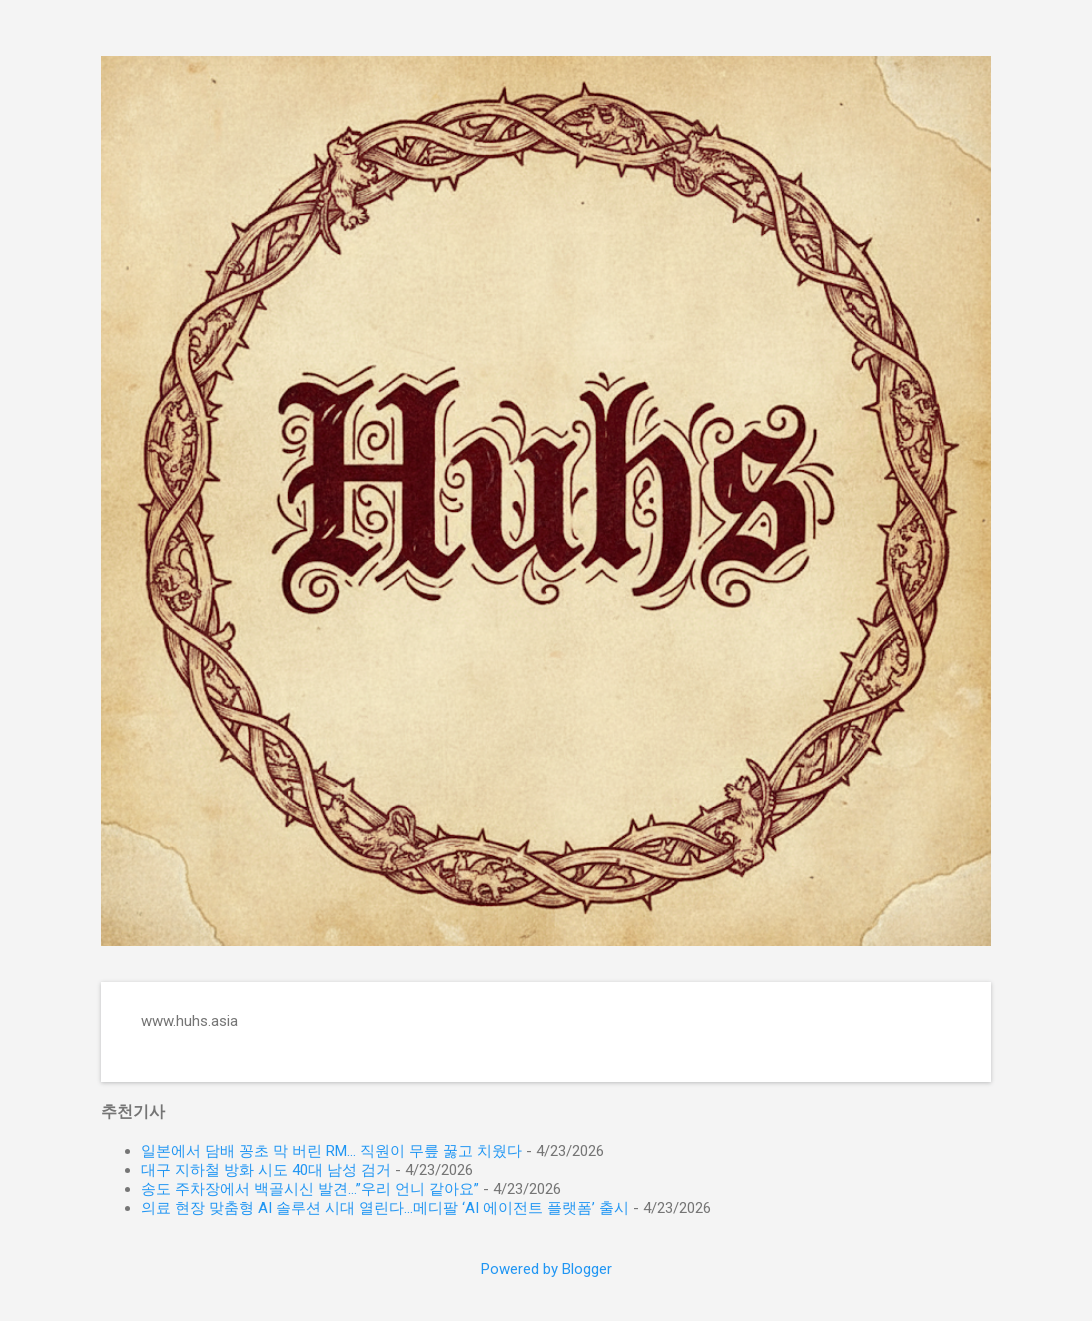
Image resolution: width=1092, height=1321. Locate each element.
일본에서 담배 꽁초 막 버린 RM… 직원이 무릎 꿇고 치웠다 (331, 1151)
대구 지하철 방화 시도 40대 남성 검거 (266, 1170)
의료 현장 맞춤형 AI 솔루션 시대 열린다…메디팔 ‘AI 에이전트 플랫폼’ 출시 (385, 1208)
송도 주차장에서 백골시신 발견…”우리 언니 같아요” (310, 1189)
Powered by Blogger (546, 1269)
